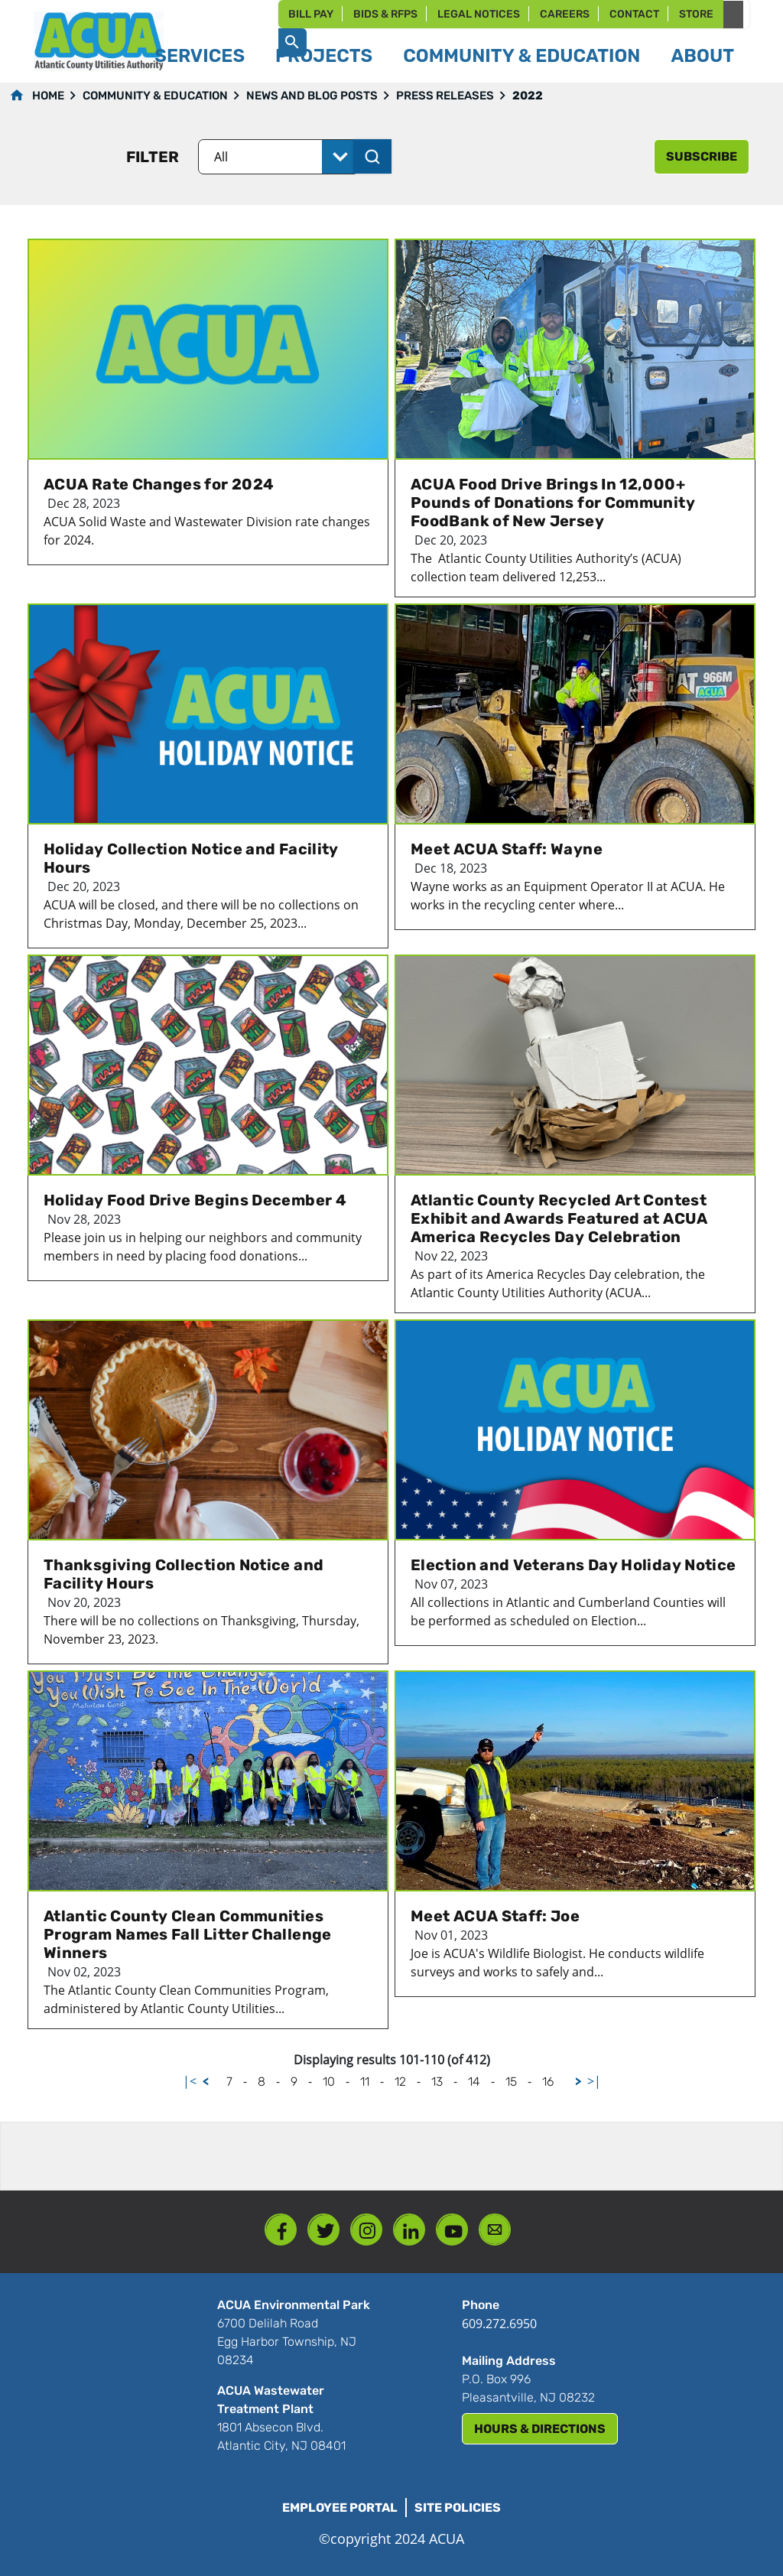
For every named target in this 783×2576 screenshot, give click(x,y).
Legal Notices (478, 14)
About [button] (702, 56)
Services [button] (199, 56)
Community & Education (155, 95)
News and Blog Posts (312, 95)
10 (329, 2081)
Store (696, 14)
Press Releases (445, 95)
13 (437, 2081)
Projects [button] (323, 56)
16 (548, 2081)
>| (594, 2081)
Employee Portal (340, 2507)
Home (48, 95)
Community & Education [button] (521, 56)
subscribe (701, 156)
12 (400, 2081)
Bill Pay (310, 14)
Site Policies (457, 2507)
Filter (153, 157)
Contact (634, 14)
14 (474, 2081)
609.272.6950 (499, 2323)
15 (511, 2081)
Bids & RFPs (385, 14)
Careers (565, 14)
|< (190, 2081)
